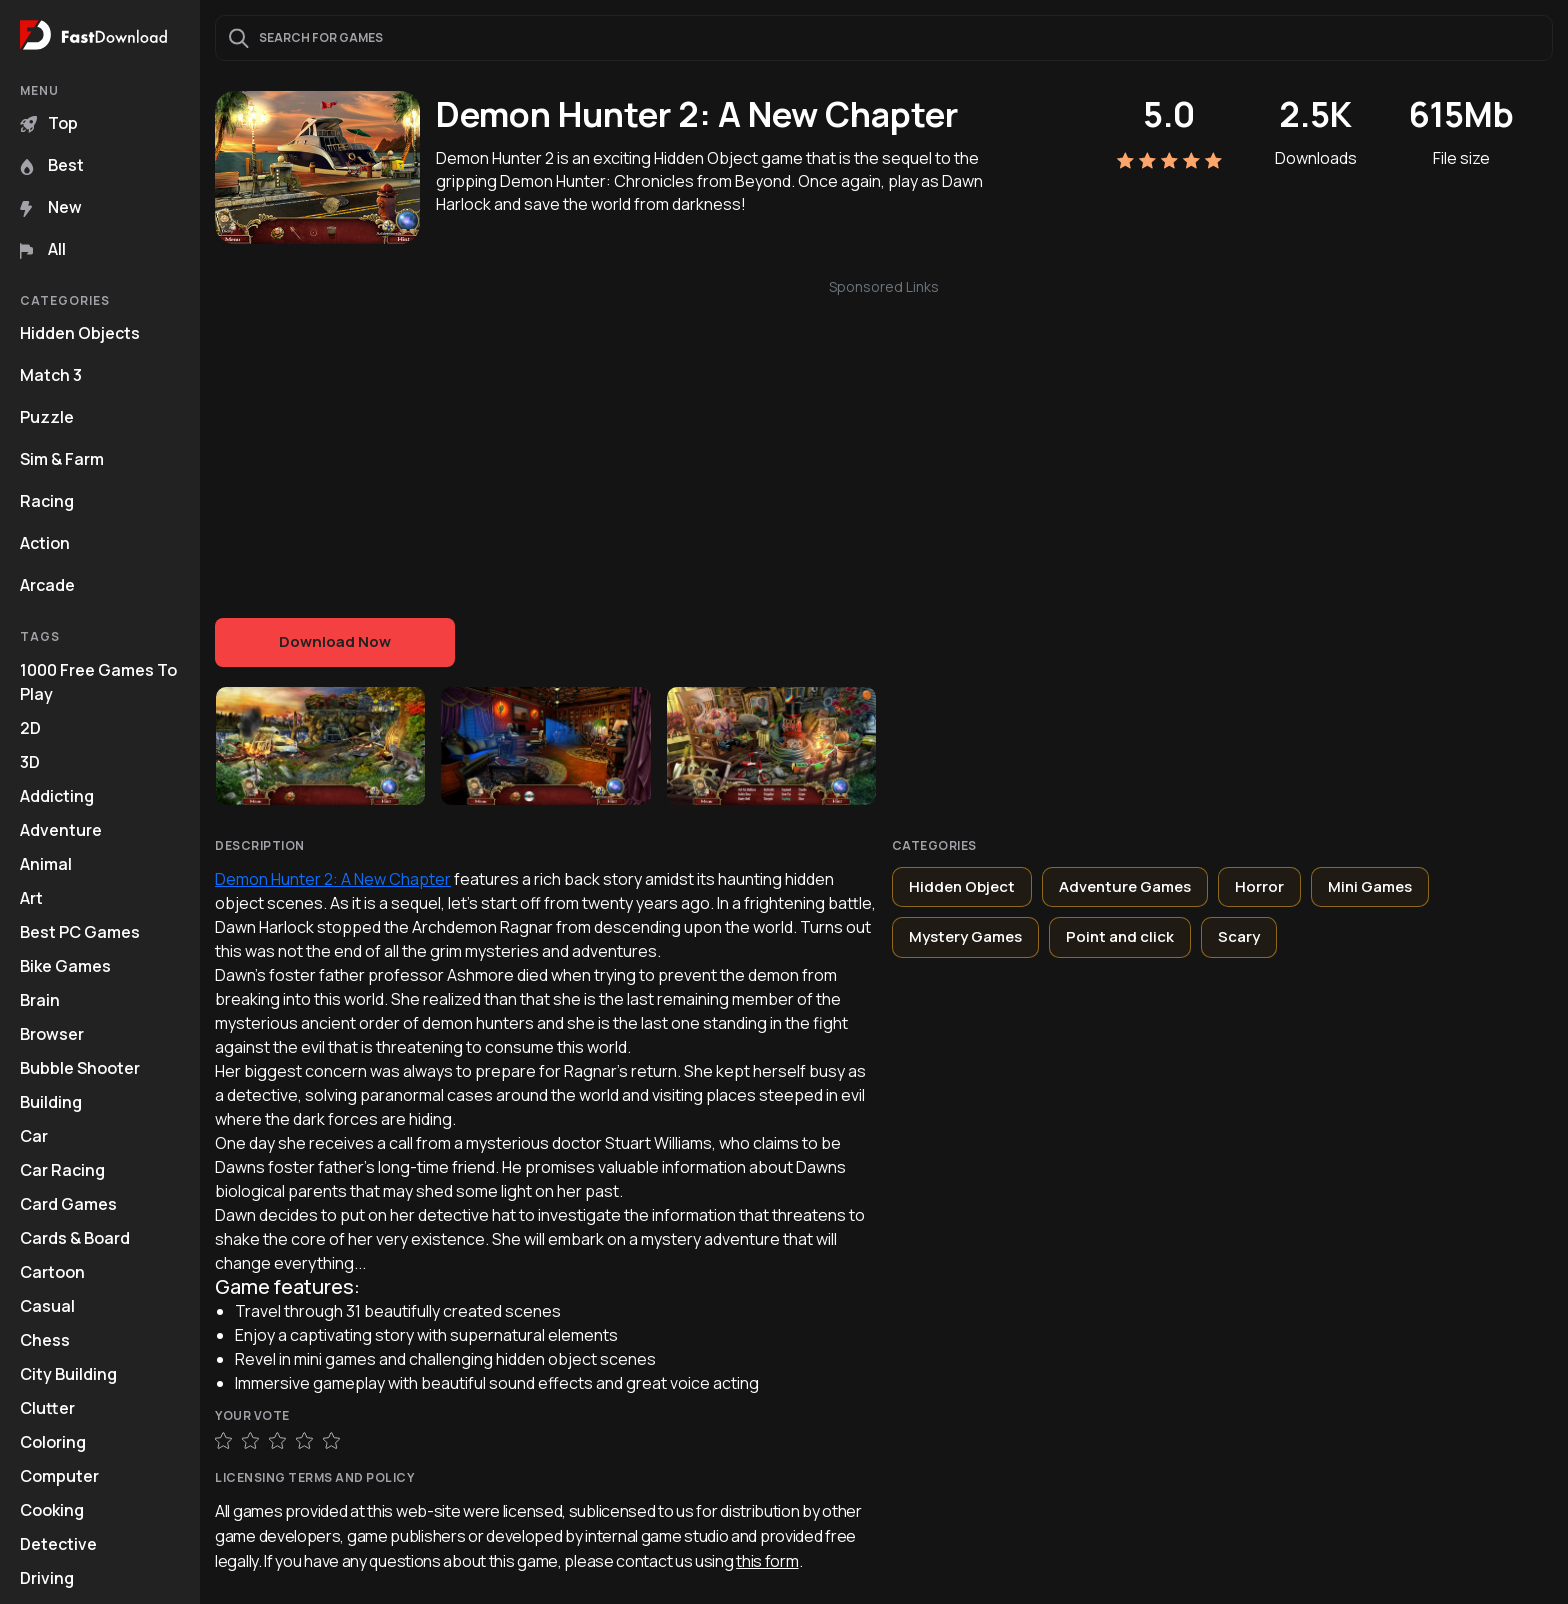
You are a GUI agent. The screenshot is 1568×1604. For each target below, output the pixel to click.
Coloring (53, 1442)
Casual (47, 1306)
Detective (58, 1544)
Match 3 (51, 375)
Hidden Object (962, 886)
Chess (45, 1340)
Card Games (68, 1204)
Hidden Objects (80, 333)
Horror (1259, 886)
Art (31, 898)
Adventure (61, 830)
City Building (68, 1374)
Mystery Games (965, 936)
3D (30, 762)
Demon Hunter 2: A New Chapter (333, 879)
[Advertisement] (884, 438)
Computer (59, 1476)
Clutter (47, 1408)
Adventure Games (1125, 886)
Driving (47, 1578)
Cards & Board (75, 1238)
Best (52, 165)
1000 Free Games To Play (98, 682)
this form (767, 1561)
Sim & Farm (62, 459)
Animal (46, 864)
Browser (52, 1034)
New (51, 207)
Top (49, 123)
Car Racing (62, 1170)
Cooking (52, 1510)
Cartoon (52, 1272)
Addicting (57, 796)
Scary (1239, 936)
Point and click (1120, 936)
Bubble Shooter (80, 1068)
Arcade (47, 585)
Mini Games (1370, 886)
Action (45, 543)
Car (34, 1136)
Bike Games (65, 966)
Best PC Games (80, 932)
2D (30, 728)
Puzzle (47, 417)
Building (51, 1102)
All (43, 249)
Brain (40, 1000)
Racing (47, 501)
